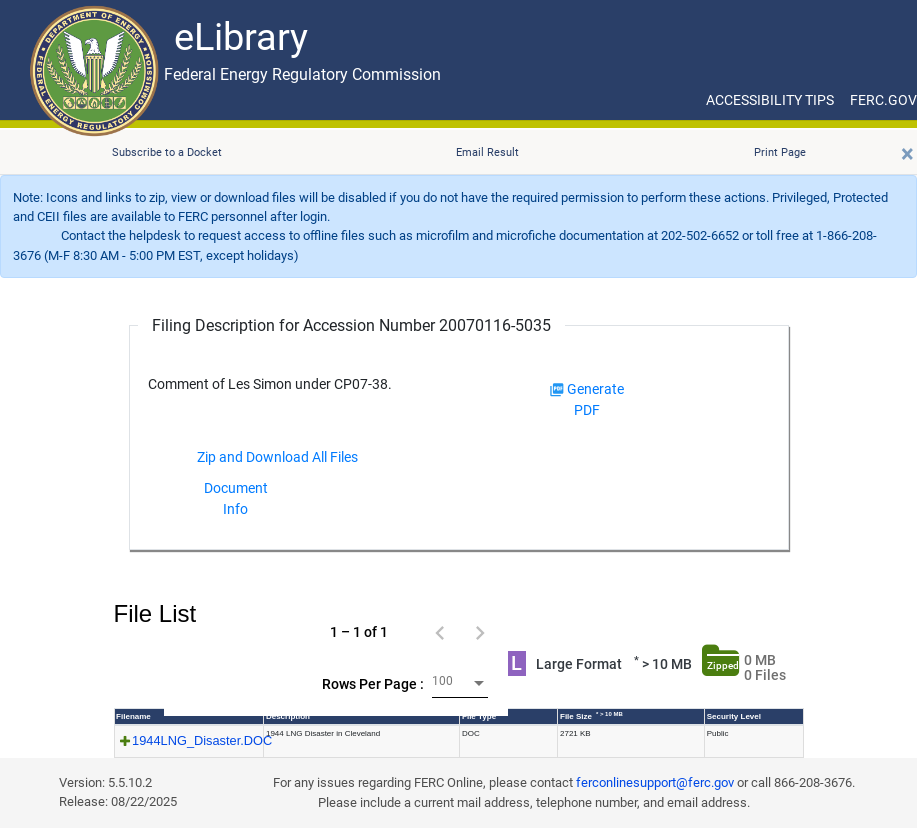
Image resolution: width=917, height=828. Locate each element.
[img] (557, 390)
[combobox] (460, 683)
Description (288, 716)
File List (155, 613)
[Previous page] (440, 632)
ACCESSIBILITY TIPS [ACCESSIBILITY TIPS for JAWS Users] (770, 100)
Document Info (236, 498)
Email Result (487, 152)
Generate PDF (587, 399)
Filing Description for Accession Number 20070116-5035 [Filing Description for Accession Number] (351, 325)
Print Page (780, 152)
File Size (591, 716)
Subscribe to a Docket (167, 152)
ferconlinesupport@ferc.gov (655, 782)
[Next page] (480, 632)
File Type (479, 716)
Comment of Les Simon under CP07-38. (270, 384)
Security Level (734, 716)
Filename (133, 716)
